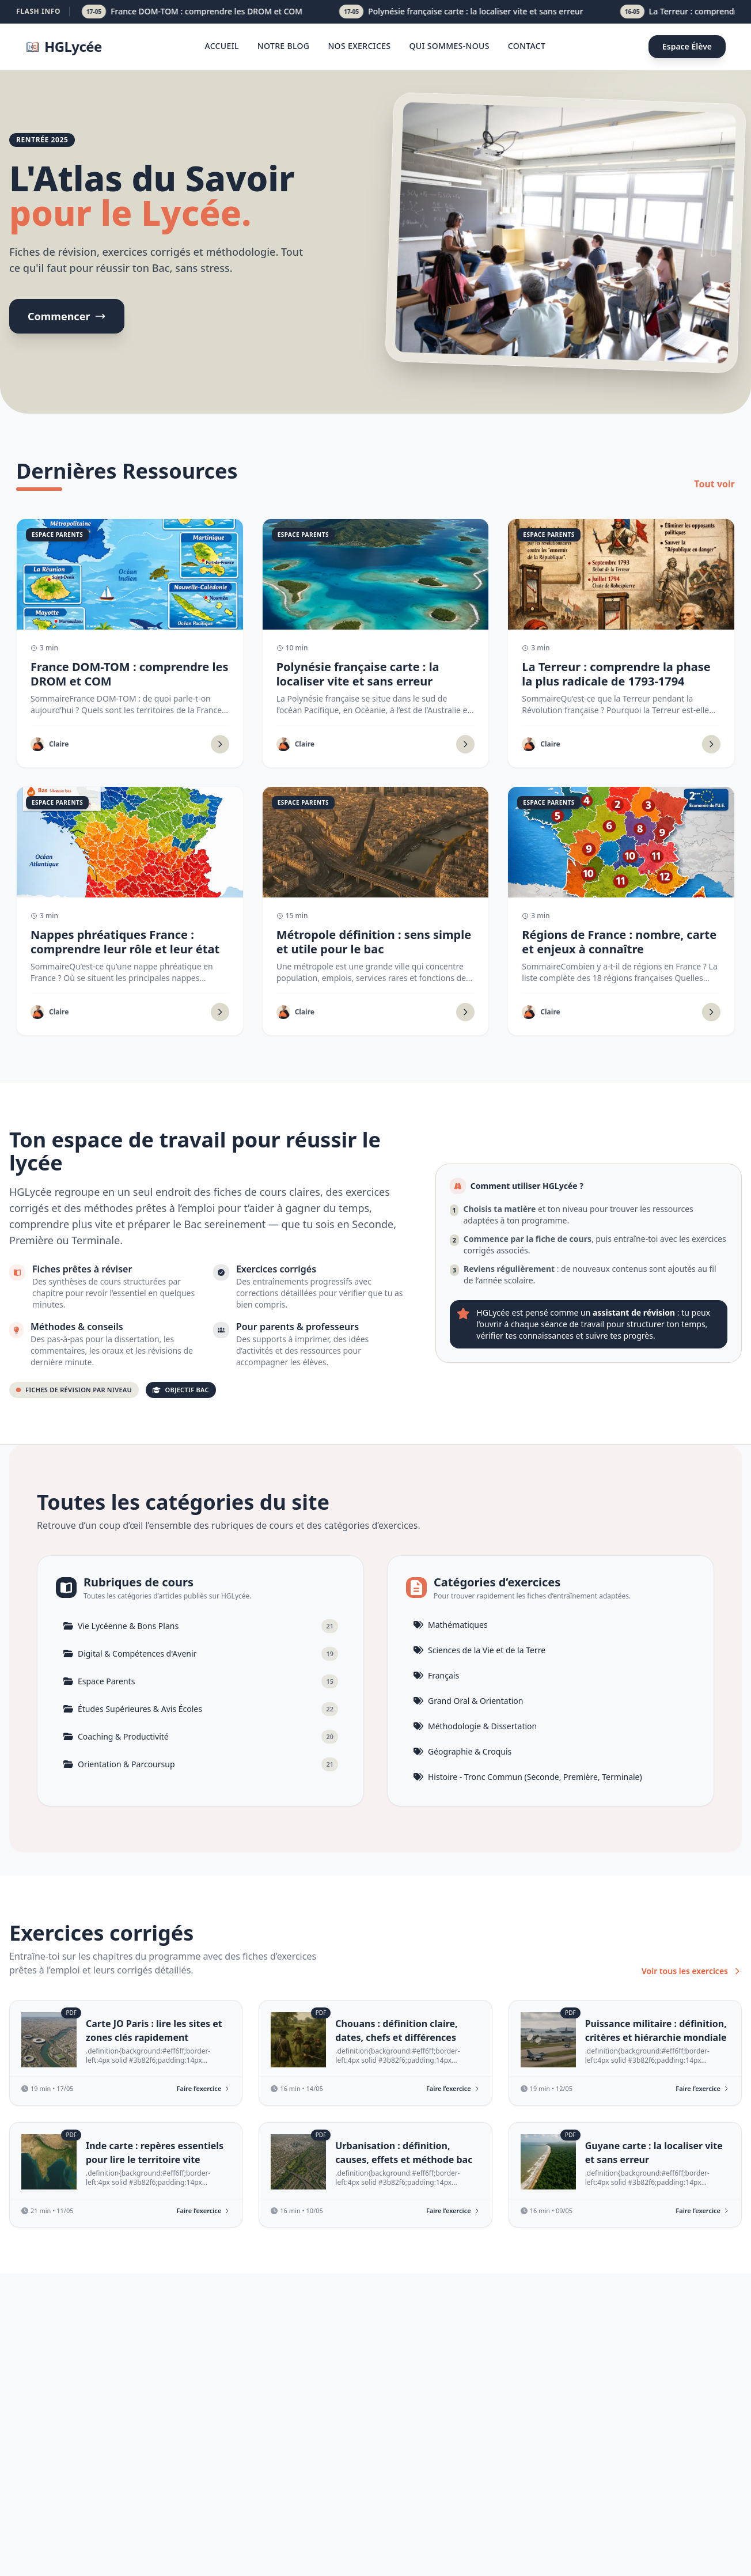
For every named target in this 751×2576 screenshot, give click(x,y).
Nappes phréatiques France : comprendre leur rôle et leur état (125, 942)
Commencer (67, 316)
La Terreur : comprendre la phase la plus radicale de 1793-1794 (616, 674)
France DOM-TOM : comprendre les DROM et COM (129, 674)
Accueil (221, 45)
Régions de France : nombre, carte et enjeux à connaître (619, 942)
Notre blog (283, 45)
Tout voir (714, 484)
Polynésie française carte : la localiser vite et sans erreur (357, 674)
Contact (526, 45)
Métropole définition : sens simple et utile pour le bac (373, 942)
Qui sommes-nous (449, 45)
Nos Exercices (359, 45)
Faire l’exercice (204, 2088)
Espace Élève (687, 46)
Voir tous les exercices (692, 1970)
